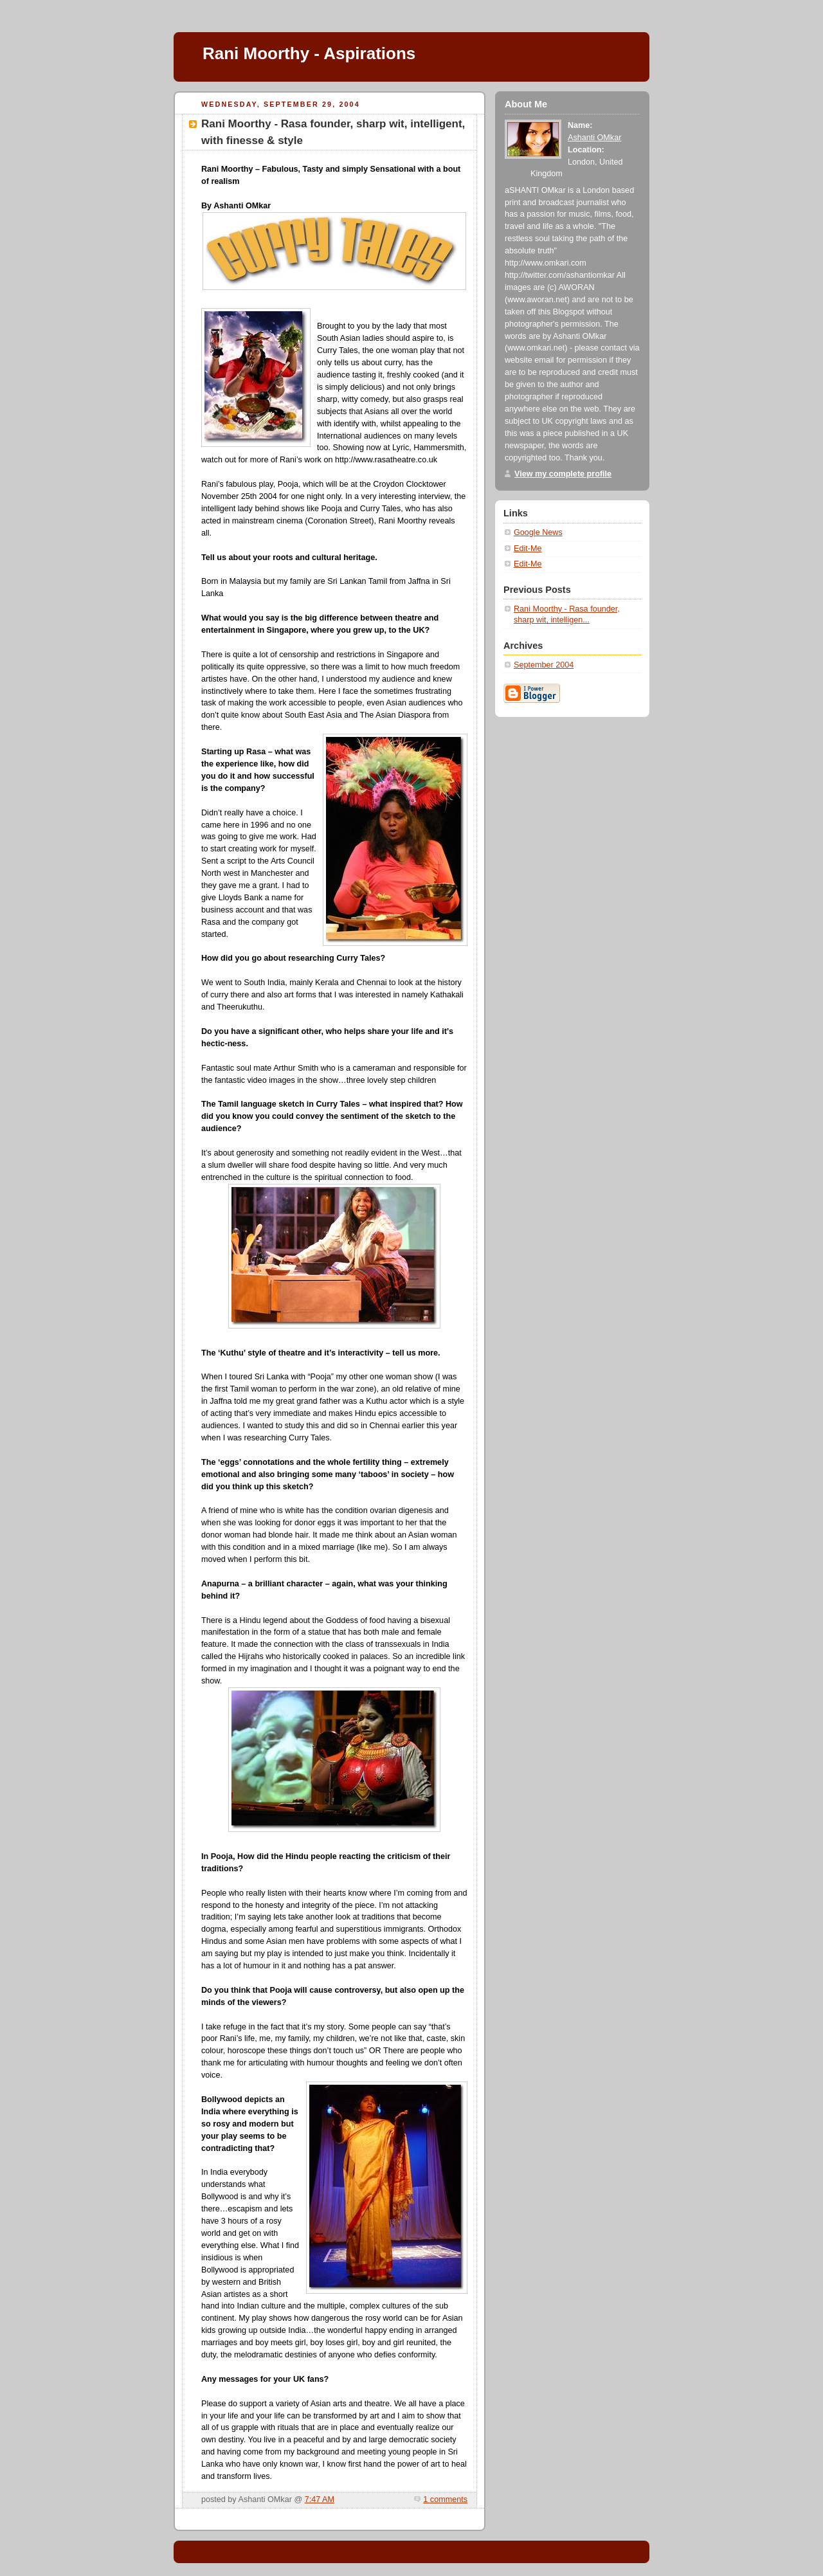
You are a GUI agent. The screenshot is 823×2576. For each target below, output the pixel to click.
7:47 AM (319, 2499)
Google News (538, 532)
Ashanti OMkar (594, 137)
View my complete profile (562, 473)
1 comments (445, 2499)
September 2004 (544, 664)
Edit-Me (527, 548)
